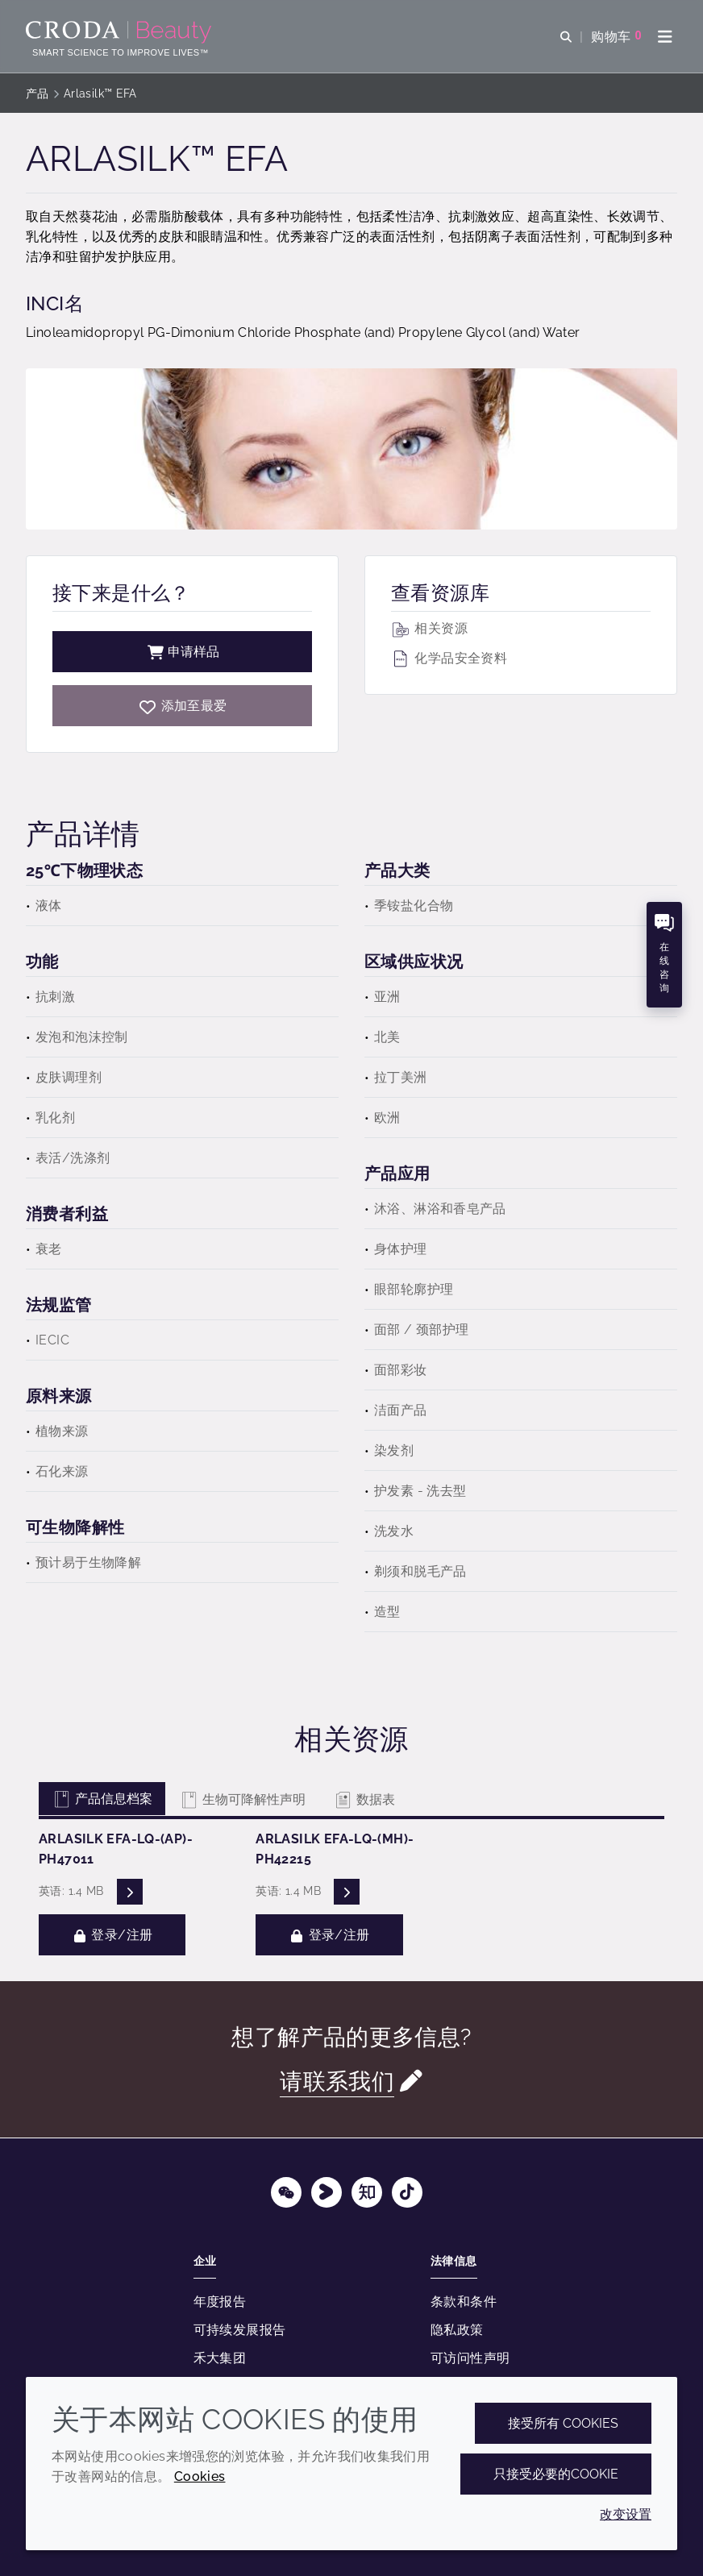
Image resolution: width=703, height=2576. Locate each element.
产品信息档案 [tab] (102, 1798)
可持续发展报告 (239, 2329)
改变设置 (625, 2514)
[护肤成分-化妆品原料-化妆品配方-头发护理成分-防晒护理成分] (120, 32)
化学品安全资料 (449, 658)
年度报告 (220, 2301)
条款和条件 (464, 2301)
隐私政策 (457, 2329)
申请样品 (182, 651)
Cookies (200, 2476)
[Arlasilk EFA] (182, 705)
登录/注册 (112, 1934)
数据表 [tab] (364, 1799)
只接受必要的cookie (555, 2474)
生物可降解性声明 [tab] (242, 1799)
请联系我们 (337, 2081)
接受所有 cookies (563, 2423)
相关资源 (429, 628)
